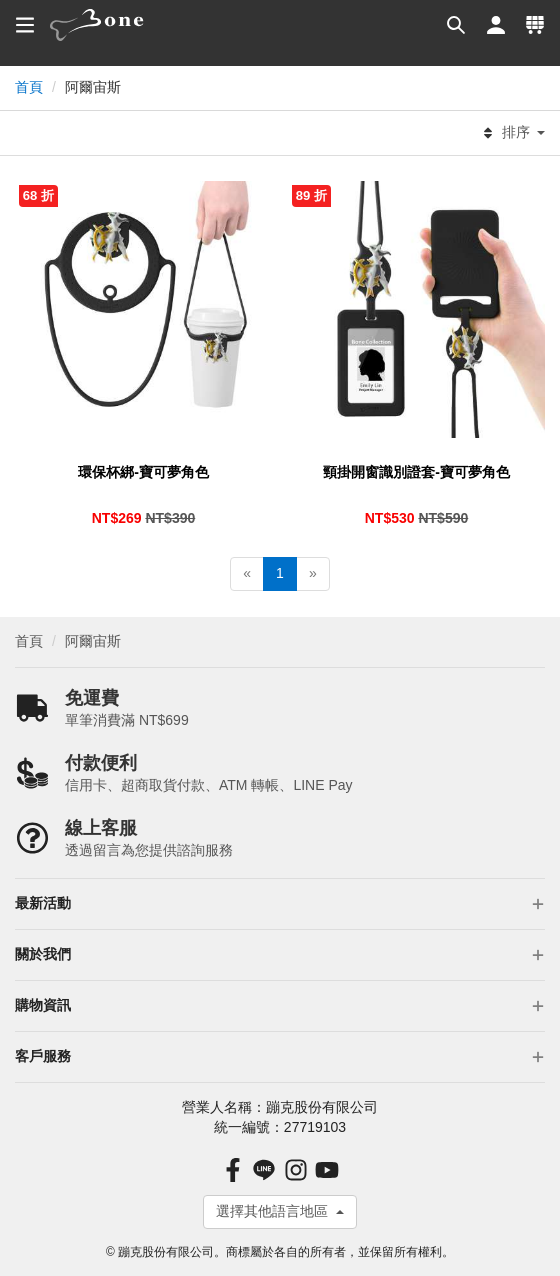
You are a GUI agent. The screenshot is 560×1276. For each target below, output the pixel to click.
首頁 (29, 87)
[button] (455, 25)
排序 (513, 133)
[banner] (97, 25)
